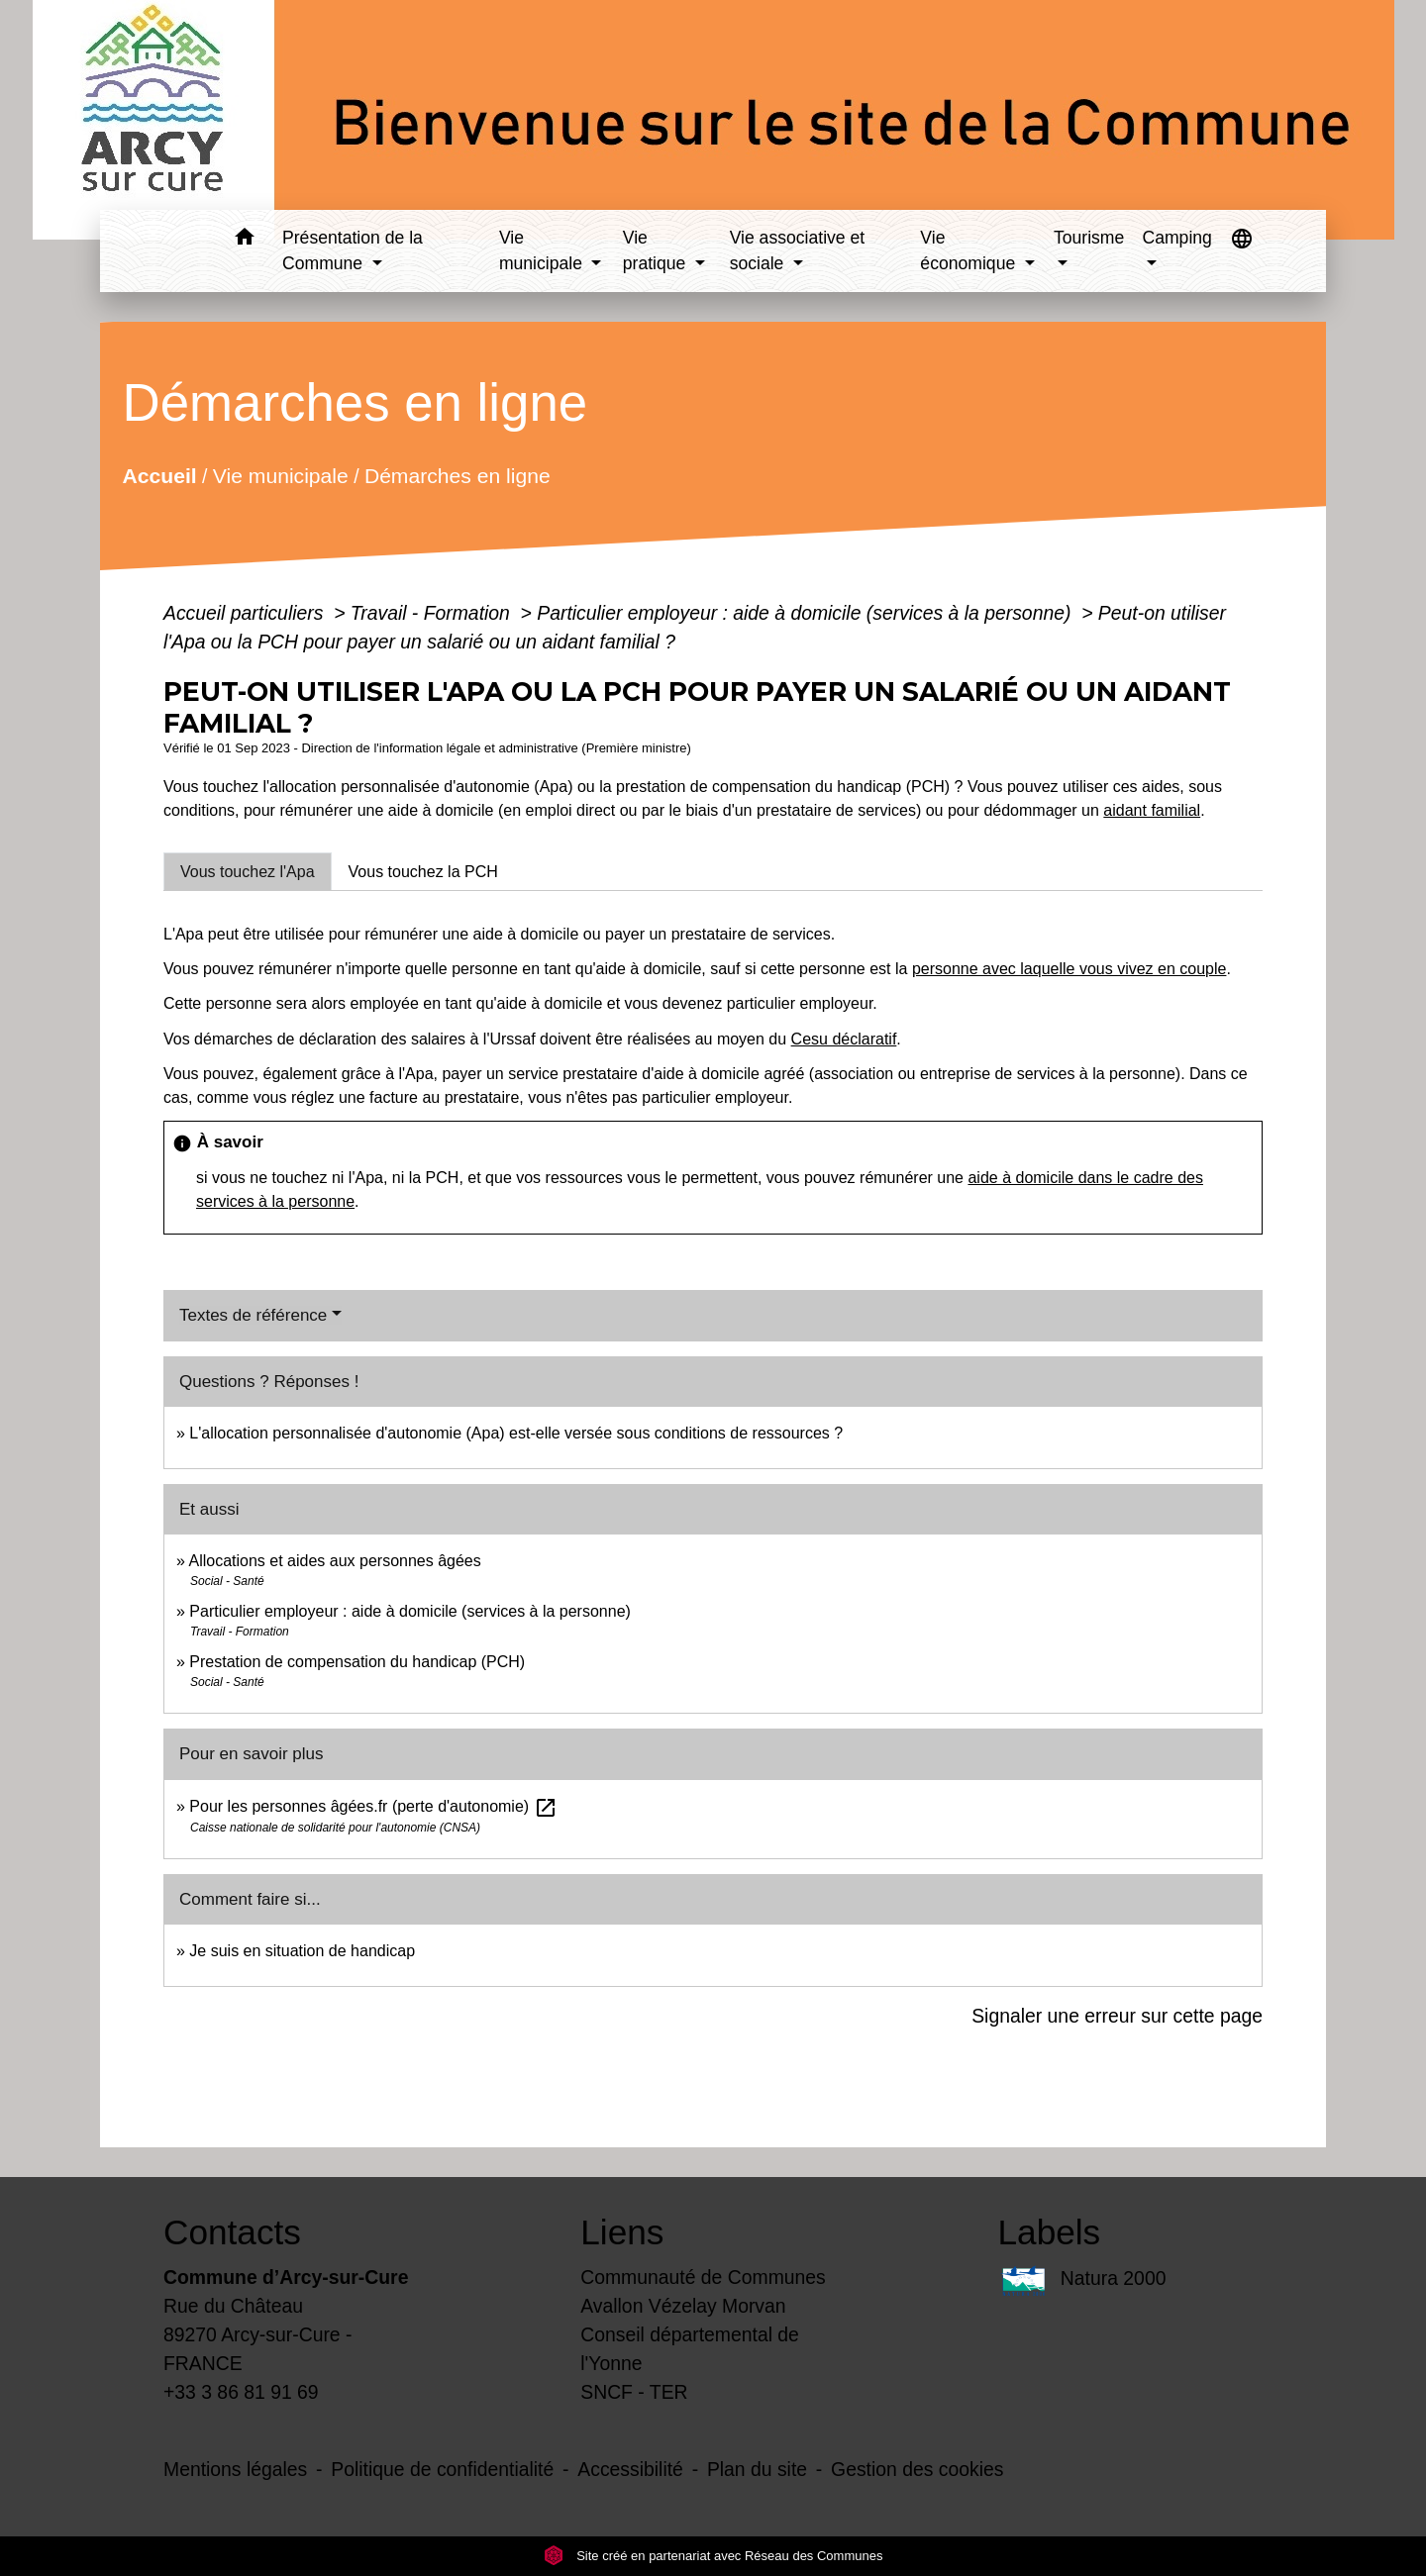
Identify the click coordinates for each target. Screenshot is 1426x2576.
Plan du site (757, 2469)
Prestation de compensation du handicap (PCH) (357, 1661)
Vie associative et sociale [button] (798, 250)
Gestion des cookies (917, 2469)
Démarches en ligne (457, 474)
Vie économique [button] (970, 250)
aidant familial (1151, 810)
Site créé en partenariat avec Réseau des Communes (713, 2555)
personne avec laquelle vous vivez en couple (1069, 968)
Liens (621, 2232)
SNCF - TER (633, 2392)
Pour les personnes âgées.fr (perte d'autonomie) (373, 1806)
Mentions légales (235, 2469)
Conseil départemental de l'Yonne (689, 2349)
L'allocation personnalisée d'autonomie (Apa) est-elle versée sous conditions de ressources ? (516, 1433)
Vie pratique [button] (656, 250)
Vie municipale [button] (543, 250)
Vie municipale (281, 474)
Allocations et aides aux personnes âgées (334, 1560)
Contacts (232, 2232)
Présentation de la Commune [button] (352, 250)
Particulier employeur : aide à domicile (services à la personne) (806, 613)
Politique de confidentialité (442, 2469)
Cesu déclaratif (844, 1039)
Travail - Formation (433, 613)
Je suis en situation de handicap (302, 1950)
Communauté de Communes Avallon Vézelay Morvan (703, 2291)
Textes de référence (253, 1315)
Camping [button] (1176, 238)
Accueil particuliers (246, 613)
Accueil (159, 474)
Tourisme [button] (1089, 238)
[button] (244, 240)
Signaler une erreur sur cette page (1117, 2016)
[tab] (247, 871)
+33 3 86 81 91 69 (241, 2392)
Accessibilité (630, 2469)
